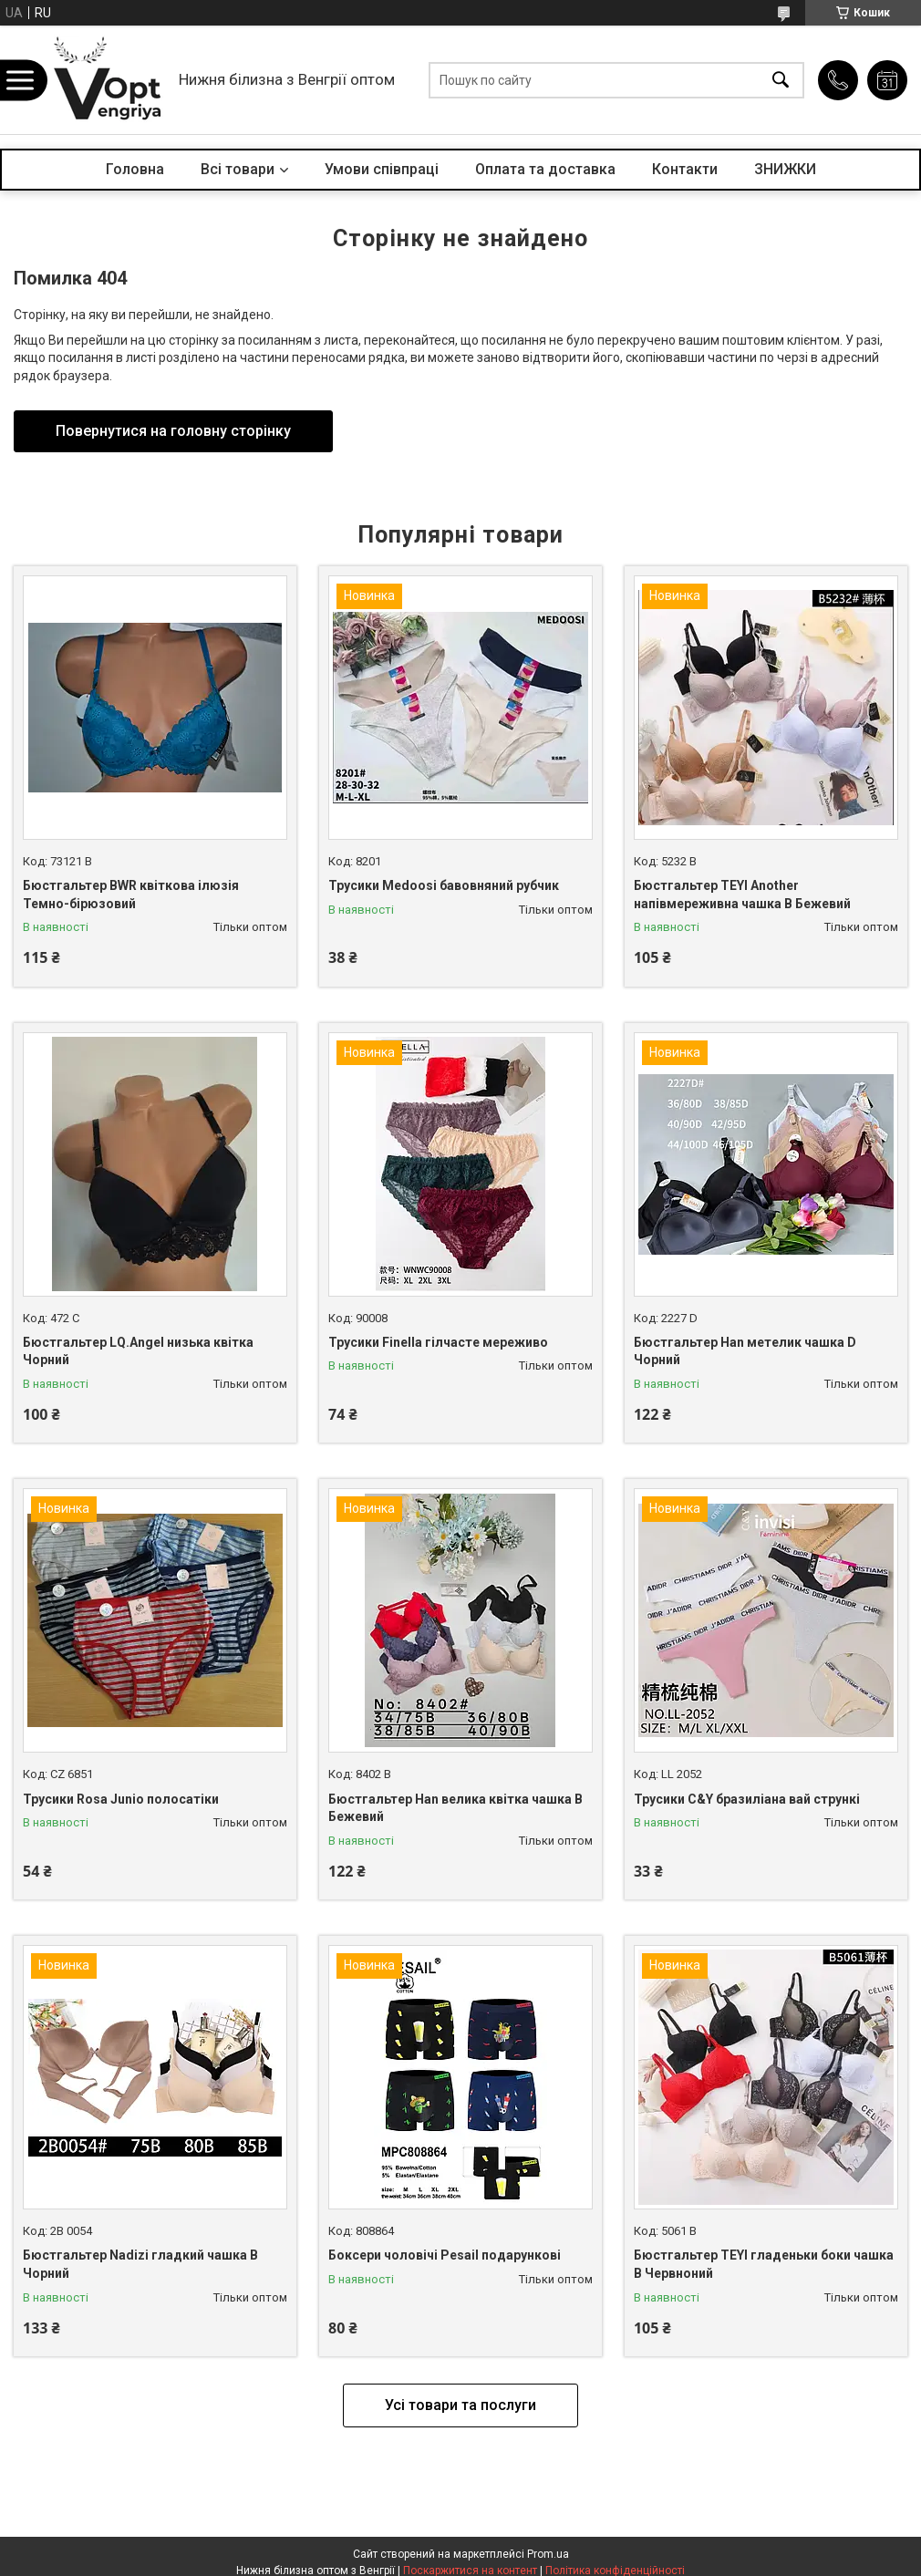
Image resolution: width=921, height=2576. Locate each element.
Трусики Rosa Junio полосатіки (121, 1799)
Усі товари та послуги (460, 2405)
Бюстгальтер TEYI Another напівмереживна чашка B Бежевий (742, 894)
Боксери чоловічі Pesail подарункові (444, 2255)
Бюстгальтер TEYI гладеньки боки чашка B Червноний (764, 2264)
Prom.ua (548, 2554)
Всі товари (237, 169)
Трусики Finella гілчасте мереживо (438, 1342)
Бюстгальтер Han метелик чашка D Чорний (745, 1351)
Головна (135, 169)
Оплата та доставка (545, 169)
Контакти (685, 169)
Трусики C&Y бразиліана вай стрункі (747, 1799)
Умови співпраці (382, 169)
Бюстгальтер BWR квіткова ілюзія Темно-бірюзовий (131, 894)
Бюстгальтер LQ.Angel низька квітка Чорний (138, 1351)
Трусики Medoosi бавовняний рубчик (443, 885)
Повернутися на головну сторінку (173, 431)
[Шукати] (780, 80)
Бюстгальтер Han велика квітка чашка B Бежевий (455, 1808)
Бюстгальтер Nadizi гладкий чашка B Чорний (140, 2264)
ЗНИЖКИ (785, 169)
